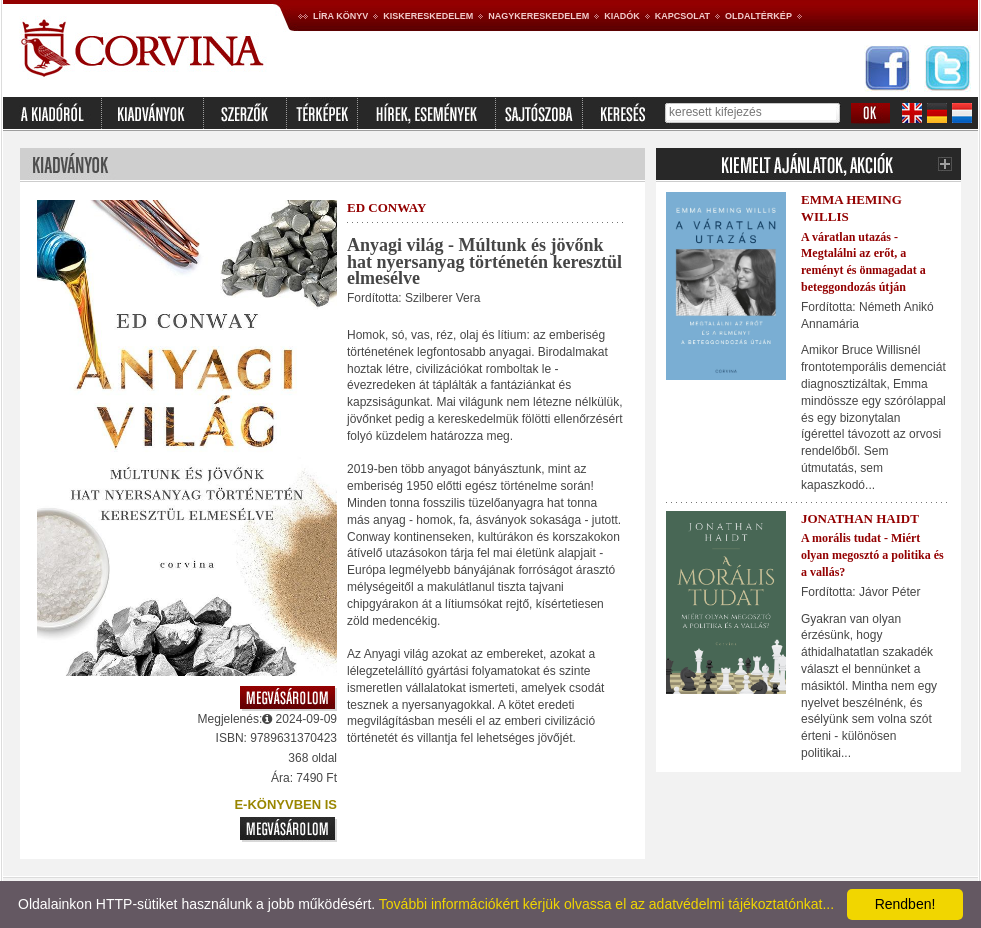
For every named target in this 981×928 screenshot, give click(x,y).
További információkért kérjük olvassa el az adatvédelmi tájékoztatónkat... (606, 904)
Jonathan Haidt (860, 518)
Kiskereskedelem (428, 16)
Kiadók (622, 16)
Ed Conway (386, 207)
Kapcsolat (682, 16)
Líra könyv (340, 16)
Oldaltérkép (758, 16)
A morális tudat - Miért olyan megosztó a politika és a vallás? (872, 555)
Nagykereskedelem (538, 16)
